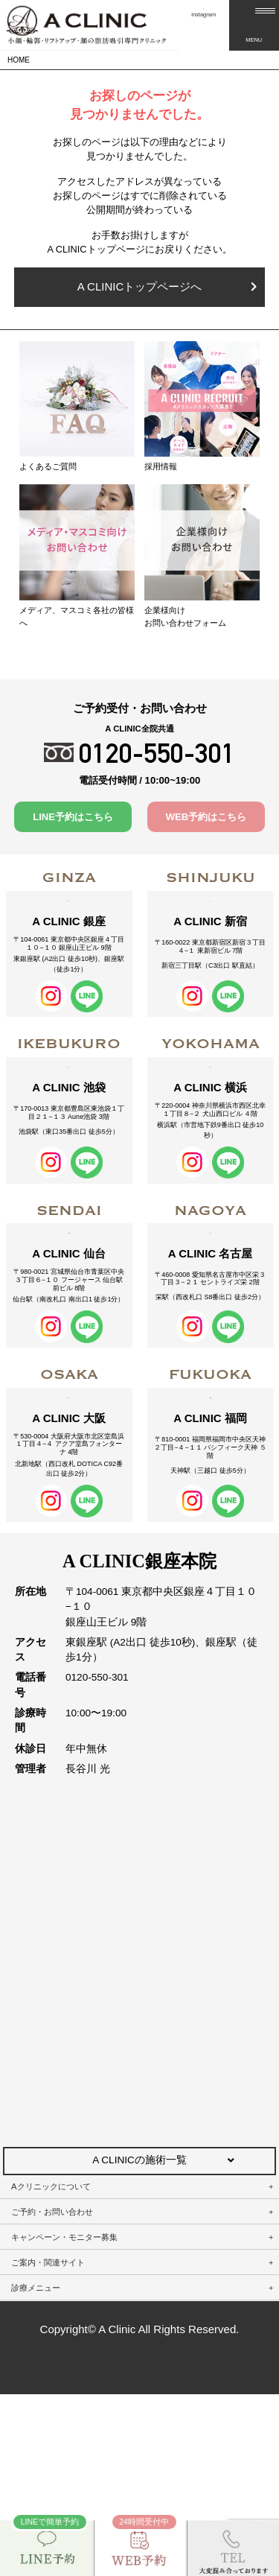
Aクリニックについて (51, 2368)
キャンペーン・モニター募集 (64, 2418)
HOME (18, 60)
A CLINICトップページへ (167, 286)
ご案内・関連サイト (48, 2444)
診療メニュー (35, 2469)
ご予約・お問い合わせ (52, 2393)
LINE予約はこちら (73, 816)
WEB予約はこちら (206, 816)
